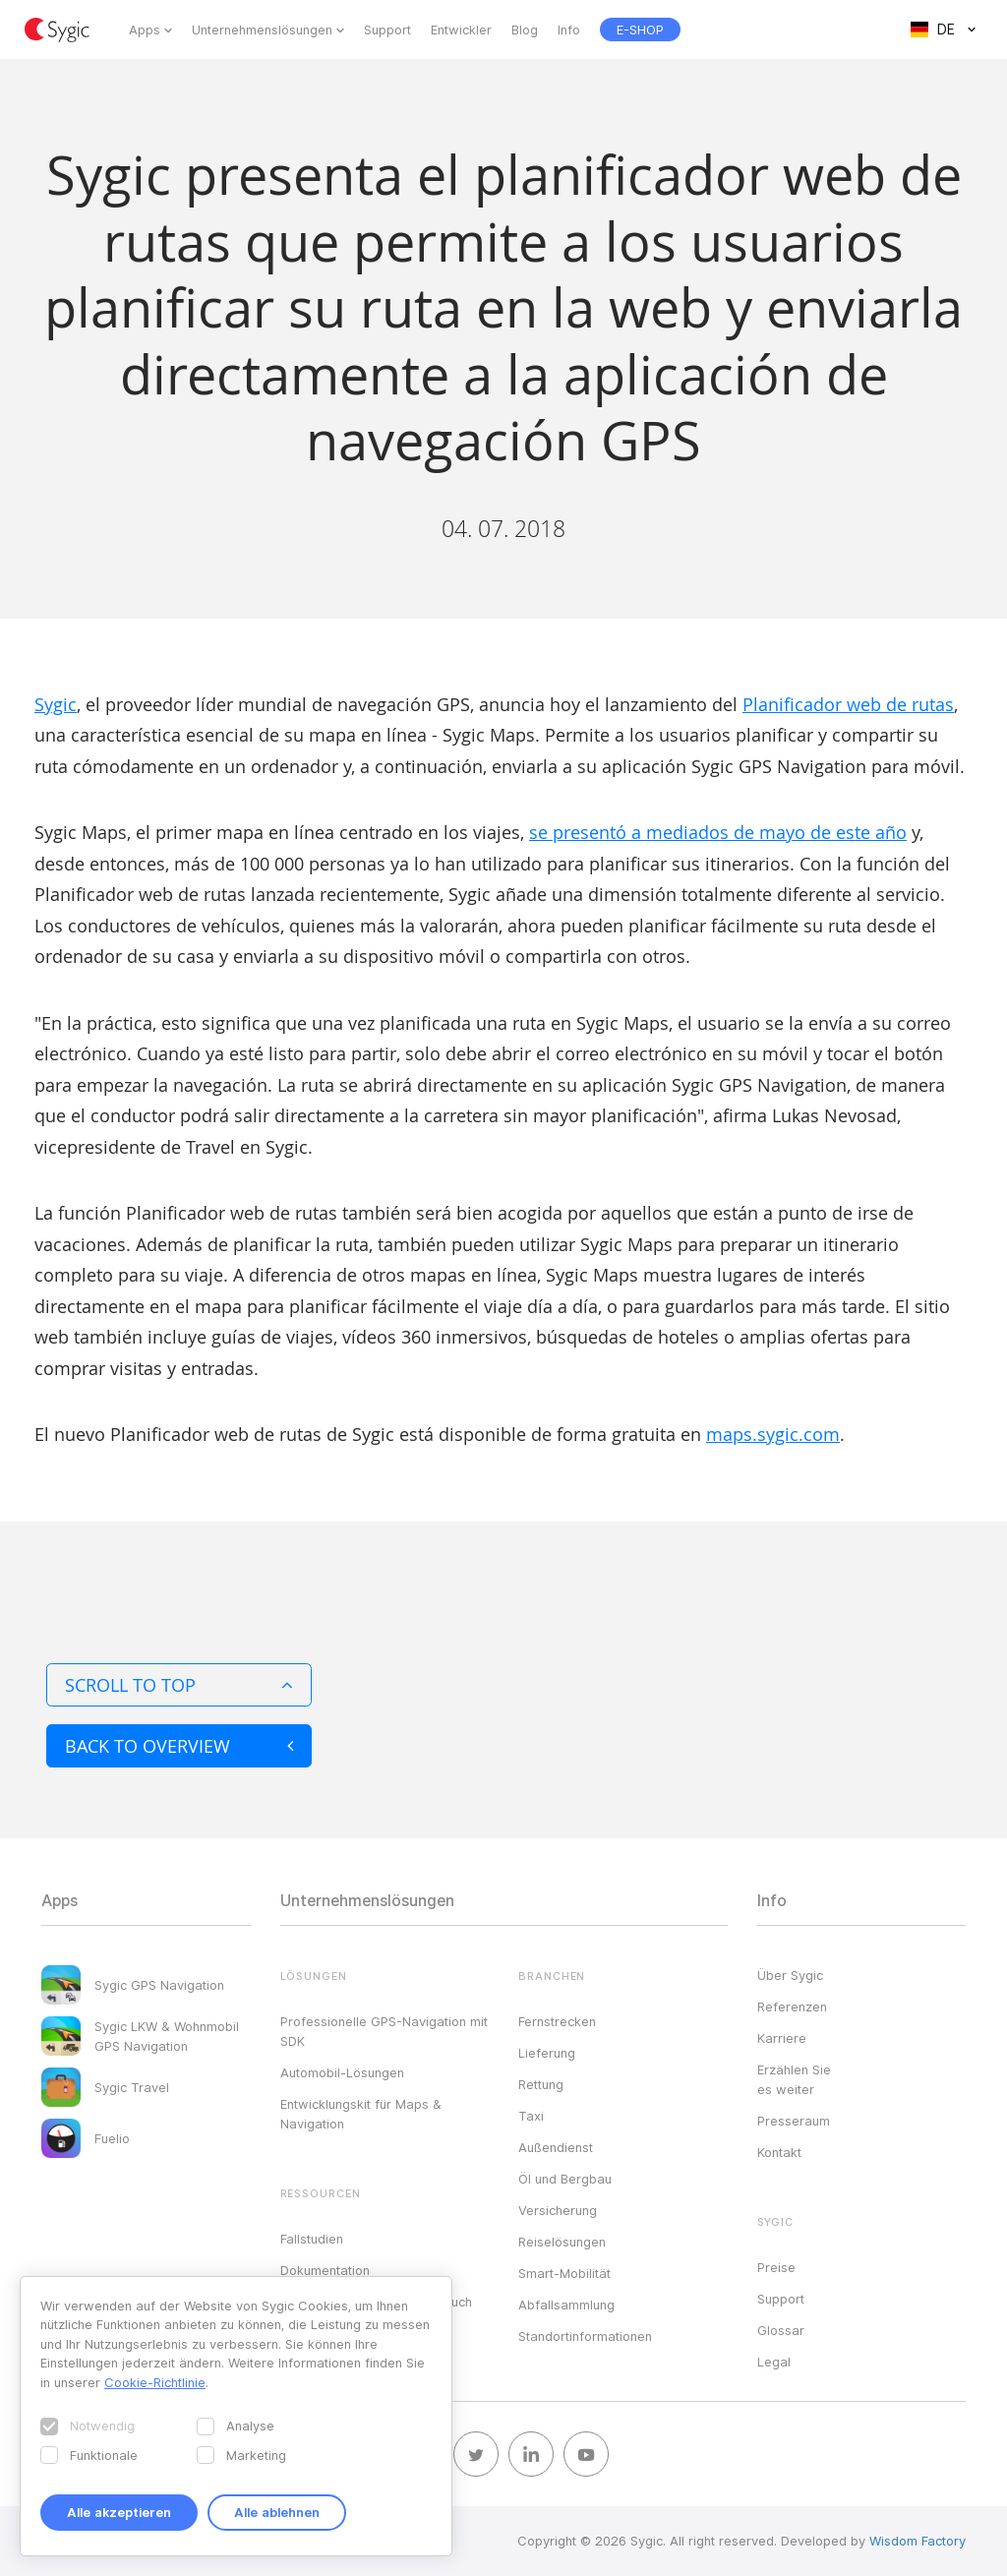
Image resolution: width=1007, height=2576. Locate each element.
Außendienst (555, 2147)
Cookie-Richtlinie (155, 2382)
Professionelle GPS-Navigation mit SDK (384, 2031)
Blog (524, 29)
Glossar (780, 2330)
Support (387, 29)
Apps (144, 29)
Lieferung (546, 2053)
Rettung (540, 2084)
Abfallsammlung (566, 2304)
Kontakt (779, 2152)
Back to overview (179, 1746)
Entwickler (461, 29)
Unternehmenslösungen (262, 29)
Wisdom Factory (917, 2540)
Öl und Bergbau (565, 2179)
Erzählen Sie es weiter (794, 2079)
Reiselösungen (562, 2241)
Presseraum (793, 2120)
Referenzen (792, 2006)
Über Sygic (790, 1975)
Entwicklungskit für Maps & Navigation (361, 2113)
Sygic (55, 704)
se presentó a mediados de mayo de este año (718, 832)
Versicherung (557, 2210)
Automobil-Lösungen (342, 2072)
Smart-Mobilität (564, 2273)
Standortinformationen (585, 2336)
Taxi (531, 2116)
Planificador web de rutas (848, 704)
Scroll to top (179, 1685)
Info (569, 29)
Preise (776, 2267)
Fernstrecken (557, 2021)
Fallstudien (311, 2239)
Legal (774, 2361)
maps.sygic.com (773, 1434)
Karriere (781, 2038)
